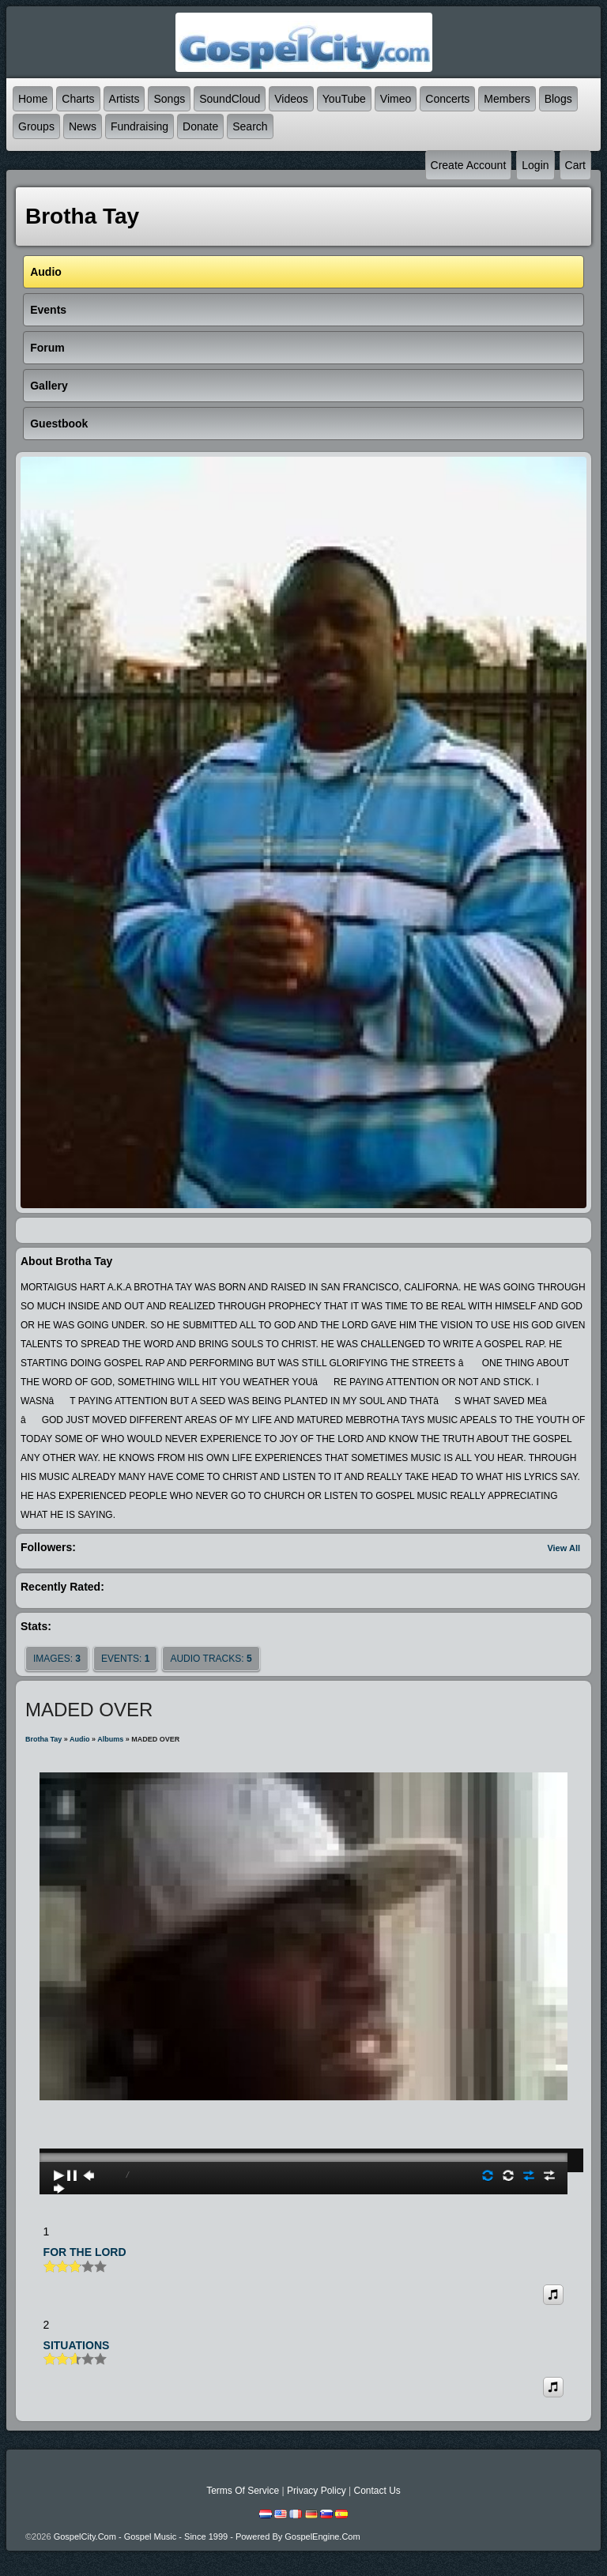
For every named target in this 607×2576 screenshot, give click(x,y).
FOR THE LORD (84, 2252)
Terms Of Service (242, 2490)
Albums (110, 1739)
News (82, 126)
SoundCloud (229, 98)
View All (563, 1548)
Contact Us (376, 2490)
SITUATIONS (76, 2345)
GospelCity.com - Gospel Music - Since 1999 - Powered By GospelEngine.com (207, 2536)
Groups (36, 126)
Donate (200, 126)
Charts (78, 98)
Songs (169, 98)
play (303, 2112)
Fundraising (139, 126)
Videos (291, 98)
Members (507, 98)
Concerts (447, 98)
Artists (124, 98)
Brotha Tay (43, 1739)
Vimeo (395, 98)
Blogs (558, 98)
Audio (80, 1739)
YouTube (344, 98)
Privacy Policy (316, 2490)
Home (32, 98)
